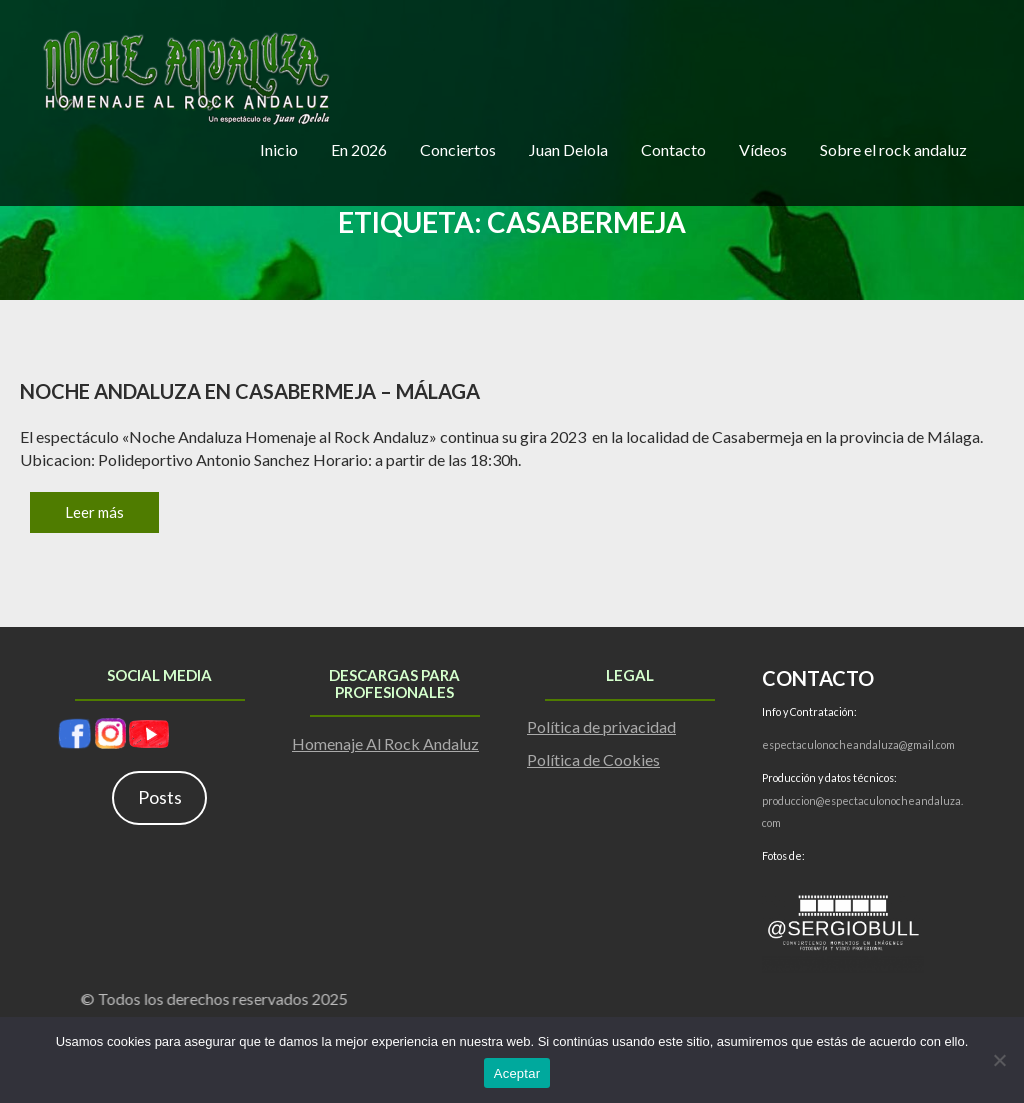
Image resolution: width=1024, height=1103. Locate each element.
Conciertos (458, 149)
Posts (160, 797)
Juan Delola (568, 149)
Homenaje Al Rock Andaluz (385, 743)
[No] (999, 1060)
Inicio (279, 149)
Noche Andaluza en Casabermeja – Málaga (250, 391)
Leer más (94, 512)
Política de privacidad (601, 726)
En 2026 (359, 149)
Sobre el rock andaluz (893, 149)
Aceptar (517, 1073)
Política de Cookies (593, 759)
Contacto (673, 149)
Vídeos (763, 149)
